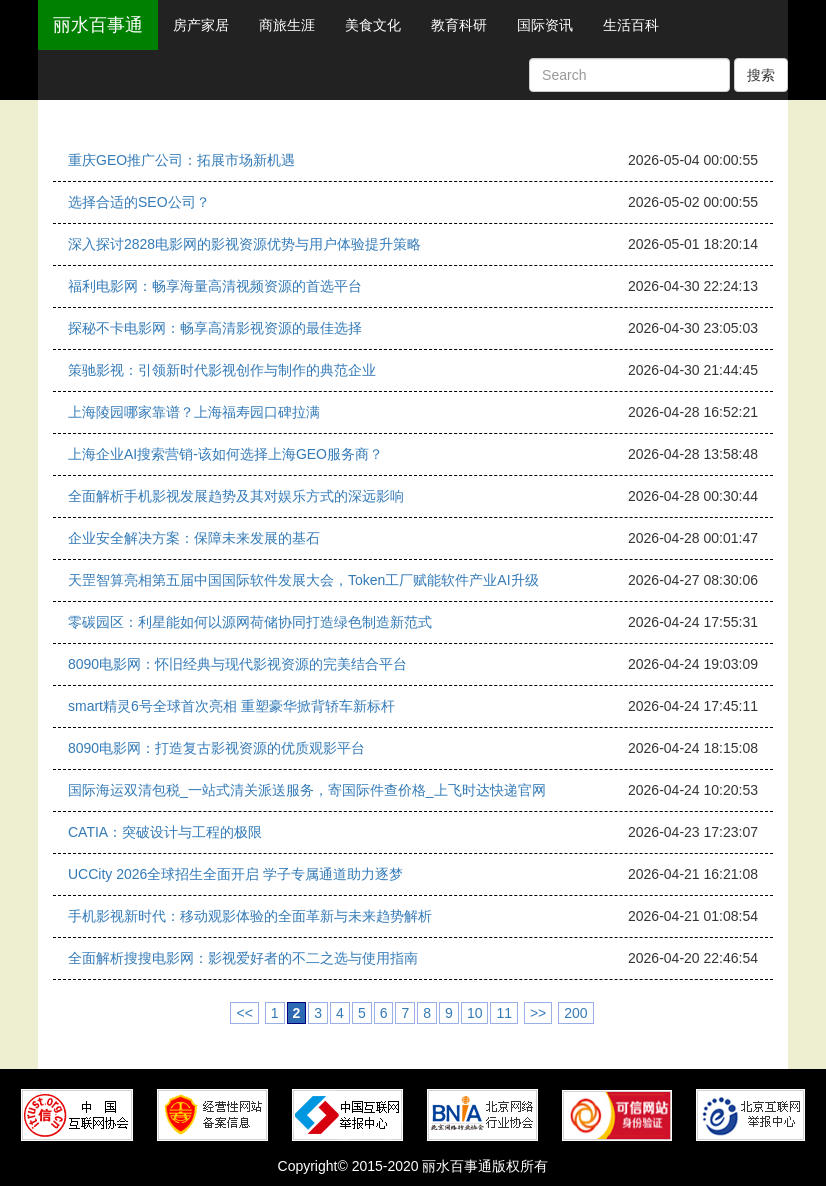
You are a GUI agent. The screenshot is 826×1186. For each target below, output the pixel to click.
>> (538, 1013)
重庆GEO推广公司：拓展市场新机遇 (181, 160)
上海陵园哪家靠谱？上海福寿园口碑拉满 (194, 412)
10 (475, 1013)
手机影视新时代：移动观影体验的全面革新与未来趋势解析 (250, 916)
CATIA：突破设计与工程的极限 (165, 832)
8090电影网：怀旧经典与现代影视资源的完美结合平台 (237, 664)
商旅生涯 (287, 25)
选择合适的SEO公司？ (139, 202)
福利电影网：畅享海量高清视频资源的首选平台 (215, 286)
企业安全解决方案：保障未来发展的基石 (194, 538)
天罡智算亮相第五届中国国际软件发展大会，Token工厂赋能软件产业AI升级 (303, 580)
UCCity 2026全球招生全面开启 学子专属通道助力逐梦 (235, 874)
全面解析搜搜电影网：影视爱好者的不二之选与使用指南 (243, 958)
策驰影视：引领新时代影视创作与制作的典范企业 (222, 370)
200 (575, 1013)
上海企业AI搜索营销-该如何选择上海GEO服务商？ (225, 454)
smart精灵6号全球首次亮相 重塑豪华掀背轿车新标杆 (231, 706)
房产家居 (201, 25)
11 (504, 1013)
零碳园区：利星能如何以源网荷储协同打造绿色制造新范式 (250, 622)
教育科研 (459, 25)
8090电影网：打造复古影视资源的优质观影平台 (216, 748)
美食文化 (373, 25)
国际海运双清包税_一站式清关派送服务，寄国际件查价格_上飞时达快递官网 (307, 790)
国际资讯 (545, 25)
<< (244, 1013)
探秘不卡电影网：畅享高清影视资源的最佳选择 (215, 328)
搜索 (761, 75)
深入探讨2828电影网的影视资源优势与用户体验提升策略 (244, 244)
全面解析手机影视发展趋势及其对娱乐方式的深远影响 (236, 496)
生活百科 (631, 25)
